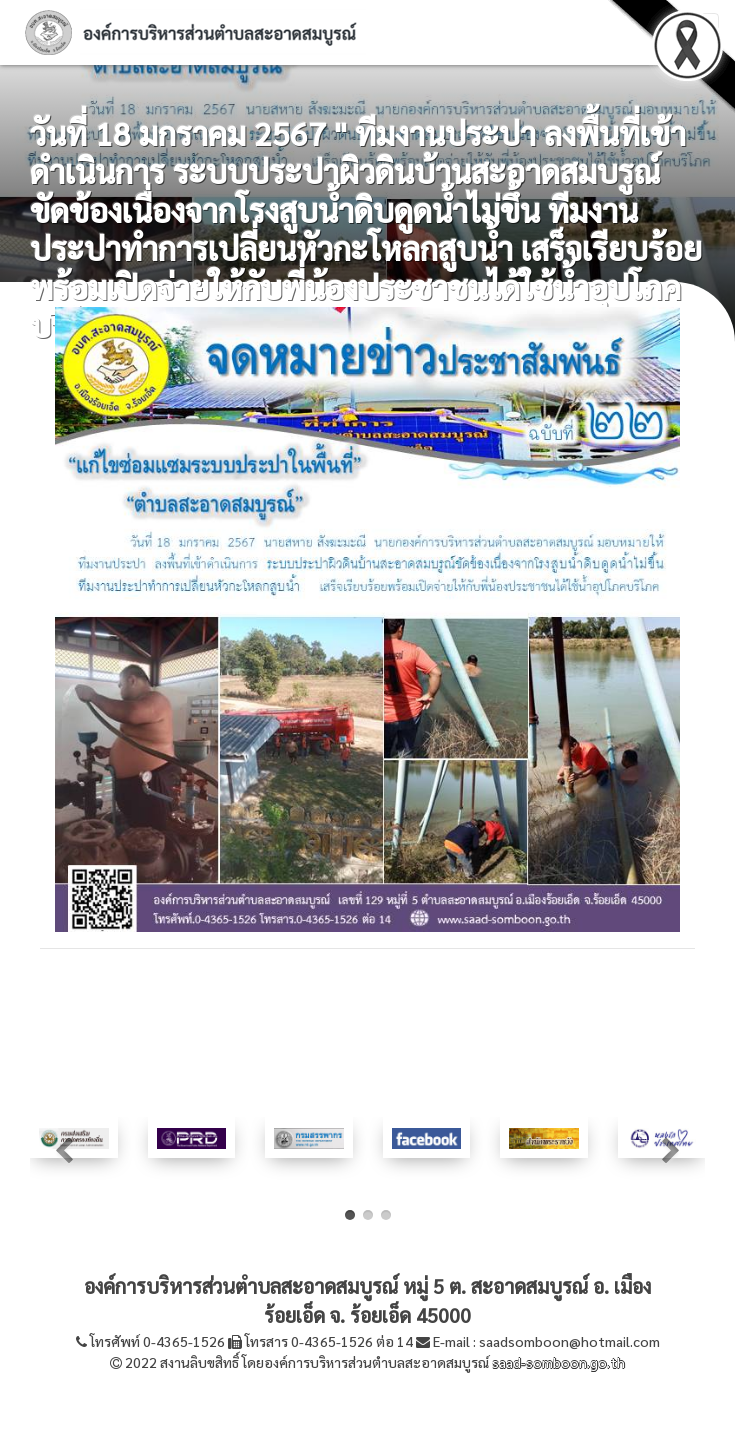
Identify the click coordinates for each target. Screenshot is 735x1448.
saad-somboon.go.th (558, 1362)
